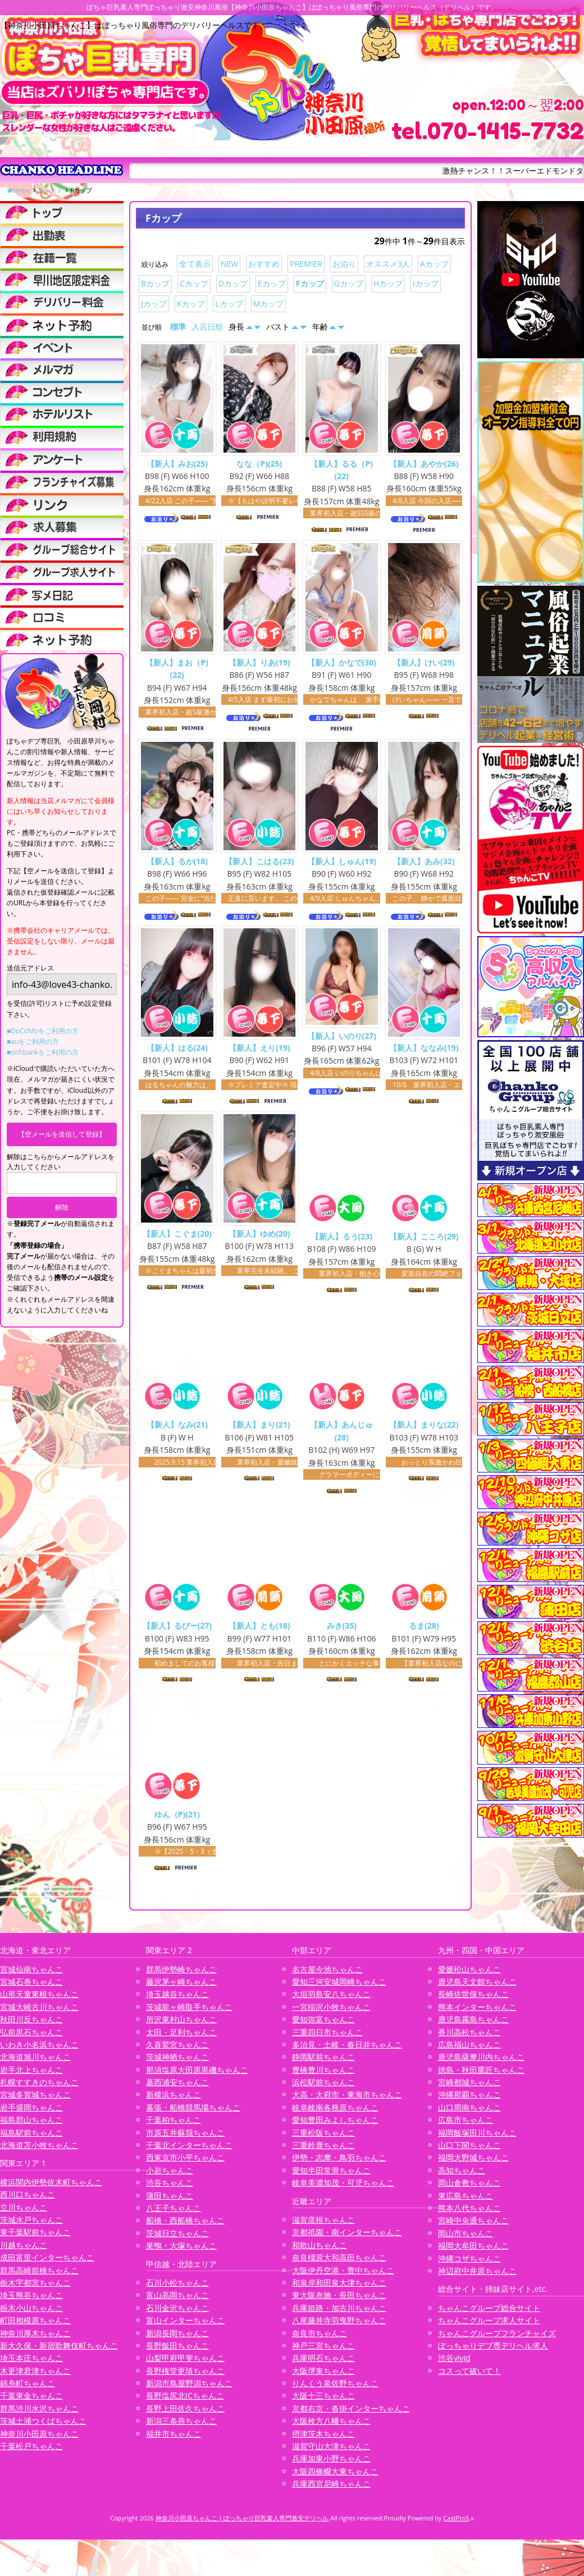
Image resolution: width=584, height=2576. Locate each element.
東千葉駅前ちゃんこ (35, 2240)
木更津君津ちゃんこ (35, 2378)
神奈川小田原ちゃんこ (39, 2441)
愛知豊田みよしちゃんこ (335, 2127)
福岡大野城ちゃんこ (473, 2165)
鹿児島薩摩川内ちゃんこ (481, 2064)
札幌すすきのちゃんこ (39, 2090)
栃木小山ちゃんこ (31, 2315)
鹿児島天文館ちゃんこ (477, 1989)
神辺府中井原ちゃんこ (477, 2278)
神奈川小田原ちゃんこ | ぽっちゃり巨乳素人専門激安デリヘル (242, 2525)
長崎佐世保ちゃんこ (473, 2001)
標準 (178, 326)
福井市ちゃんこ (173, 2441)
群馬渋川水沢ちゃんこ (39, 2416)
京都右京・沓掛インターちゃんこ (351, 2416)
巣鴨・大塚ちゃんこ (181, 2253)
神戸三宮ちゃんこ (323, 2353)
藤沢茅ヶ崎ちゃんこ (181, 1989)
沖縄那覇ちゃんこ (469, 2102)
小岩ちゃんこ (169, 2178)
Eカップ (272, 283)
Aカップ (434, 263)
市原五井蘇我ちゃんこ (185, 2140)
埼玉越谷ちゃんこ (177, 2001)
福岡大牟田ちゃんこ (473, 2253)
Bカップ (155, 283)
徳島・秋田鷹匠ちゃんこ (481, 2077)
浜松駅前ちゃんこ (323, 2090)
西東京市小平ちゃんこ (185, 2165)
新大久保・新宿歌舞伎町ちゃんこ (59, 2353)
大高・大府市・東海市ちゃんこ (347, 2102)
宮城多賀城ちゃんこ (35, 2102)
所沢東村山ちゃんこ (181, 2027)
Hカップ (388, 283)
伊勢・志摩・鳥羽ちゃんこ (339, 2165)
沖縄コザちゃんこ (469, 2265)
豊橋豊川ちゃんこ (323, 2077)
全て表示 (195, 263)
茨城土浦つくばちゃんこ (43, 2428)
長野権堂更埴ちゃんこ (185, 2378)
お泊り (344, 263)
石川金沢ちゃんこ (177, 2315)
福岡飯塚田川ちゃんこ (477, 2140)
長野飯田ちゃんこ (177, 2353)
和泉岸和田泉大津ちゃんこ (339, 2290)
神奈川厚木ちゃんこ (35, 2340)
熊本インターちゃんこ (477, 2014)
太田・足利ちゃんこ (181, 2039)
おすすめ (264, 263)
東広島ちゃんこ (465, 2203)
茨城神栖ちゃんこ (177, 2064)
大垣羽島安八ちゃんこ (331, 2001)
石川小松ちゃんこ (177, 2290)
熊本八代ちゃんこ (469, 2215)
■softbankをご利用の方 (43, 1052)
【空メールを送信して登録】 (62, 1134)
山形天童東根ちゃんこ (39, 2001)
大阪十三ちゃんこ (323, 2403)
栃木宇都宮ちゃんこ (35, 2290)
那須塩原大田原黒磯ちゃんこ (197, 2077)
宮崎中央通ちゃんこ (473, 2228)
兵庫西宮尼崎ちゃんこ (331, 2491)
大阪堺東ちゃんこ (323, 2378)
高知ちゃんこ (461, 2178)
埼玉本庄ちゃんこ (31, 2365)
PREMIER (306, 263)
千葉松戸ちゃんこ (31, 2454)
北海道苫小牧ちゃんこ (39, 2153)
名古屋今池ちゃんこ (327, 1976)
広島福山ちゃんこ (469, 2052)
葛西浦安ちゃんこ (177, 2090)
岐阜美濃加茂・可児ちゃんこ (343, 2190)
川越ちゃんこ (23, 2252)
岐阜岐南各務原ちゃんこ (335, 2115)
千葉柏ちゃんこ (173, 2127)
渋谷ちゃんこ (169, 2190)
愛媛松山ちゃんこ (469, 1976)
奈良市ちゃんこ (319, 2340)
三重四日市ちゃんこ (327, 2039)
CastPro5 (456, 2525)
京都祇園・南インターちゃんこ (347, 2240)
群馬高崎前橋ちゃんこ (39, 2277)
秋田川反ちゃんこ (31, 2027)
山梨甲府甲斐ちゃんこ (185, 2365)
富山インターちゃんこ (185, 2328)
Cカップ (194, 283)
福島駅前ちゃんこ (31, 2140)
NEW (229, 263)
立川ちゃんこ (23, 2215)
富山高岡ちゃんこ (177, 2302)
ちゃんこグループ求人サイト (489, 2328)
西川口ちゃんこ (27, 2202)
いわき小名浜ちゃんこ (39, 2052)
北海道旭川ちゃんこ (35, 2064)
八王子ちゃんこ (173, 2215)
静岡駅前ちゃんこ (323, 2064)
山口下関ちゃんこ (469, 2153)
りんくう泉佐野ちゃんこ (335, 2391)
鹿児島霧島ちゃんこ (473, 2027)
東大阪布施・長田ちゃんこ (339, 2302)
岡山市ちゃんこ (465, 2241)
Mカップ (268, 303)
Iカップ (426, 283)
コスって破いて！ (469, 2378)
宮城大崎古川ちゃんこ (39, 2014)
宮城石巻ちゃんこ (31, 1989)
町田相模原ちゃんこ (35, 2328)
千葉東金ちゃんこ (31, 2403)
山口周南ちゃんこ (469, 2115)
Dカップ (233, 283)
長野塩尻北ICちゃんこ (185, 2403)
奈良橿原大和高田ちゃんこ (339, 2265)
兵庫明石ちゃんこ (323, 2365)
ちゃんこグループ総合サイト (489, 2315)
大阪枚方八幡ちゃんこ (331, 2428)
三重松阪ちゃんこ (323, 2140)
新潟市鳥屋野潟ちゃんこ (189, 2391)
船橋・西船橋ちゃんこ (185, 2228)
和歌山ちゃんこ (319, 2252)
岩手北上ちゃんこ (31, 2077)
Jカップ (154, 303)
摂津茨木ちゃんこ (323, 2441)
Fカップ (310, 283)
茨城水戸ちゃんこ (31, 2227)
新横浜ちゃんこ (173, 2102)
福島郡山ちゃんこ (31, 2127)
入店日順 (207, 326)
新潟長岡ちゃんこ (177, 2340)
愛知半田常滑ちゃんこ (331, 2178)
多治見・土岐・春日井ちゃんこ (347, 2052)
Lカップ (229, 303)
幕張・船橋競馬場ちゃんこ (193, 2115)
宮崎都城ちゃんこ (469, 2090)
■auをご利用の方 (33, 1041)
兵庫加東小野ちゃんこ (331, 2466)
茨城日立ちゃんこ (177, 2241)
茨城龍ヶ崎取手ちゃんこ (189, 2014)
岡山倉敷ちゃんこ (469, 2190)
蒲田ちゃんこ (169, 2203)
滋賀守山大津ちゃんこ (331, 2454)
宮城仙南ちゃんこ (31, 1976)
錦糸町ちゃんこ (27, 2391)
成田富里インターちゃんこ (47, 2265)
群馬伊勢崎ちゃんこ (181, 1976)
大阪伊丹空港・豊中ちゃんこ (343, 2277)
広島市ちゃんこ (465, 2127)
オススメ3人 (388, 263)
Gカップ (348, 283)
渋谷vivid (454, 2365)
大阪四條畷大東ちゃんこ (335, 2479)
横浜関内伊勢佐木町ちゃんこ (51, 2190)
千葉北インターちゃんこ (189, 2153)
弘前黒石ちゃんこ (31, 2039)
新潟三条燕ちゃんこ (181, 2428)
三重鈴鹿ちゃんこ (323, 2153)
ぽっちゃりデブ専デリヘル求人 (493, 2353)
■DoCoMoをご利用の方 (43, 1031)
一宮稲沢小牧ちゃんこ (331, 2014)
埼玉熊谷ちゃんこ (31, 2302)
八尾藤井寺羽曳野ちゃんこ (339, 2328)
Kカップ (191, 303)
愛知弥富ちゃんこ (323, 2027)
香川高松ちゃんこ (469, 2039)
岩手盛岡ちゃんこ (31, 2115)
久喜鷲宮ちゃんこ (177, 2052)
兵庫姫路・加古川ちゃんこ (339, 2315)
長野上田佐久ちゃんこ (185, 2416)
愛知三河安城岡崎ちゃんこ (339, 1989)
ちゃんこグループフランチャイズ (497, 2340)
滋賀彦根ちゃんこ (323, 2227)
